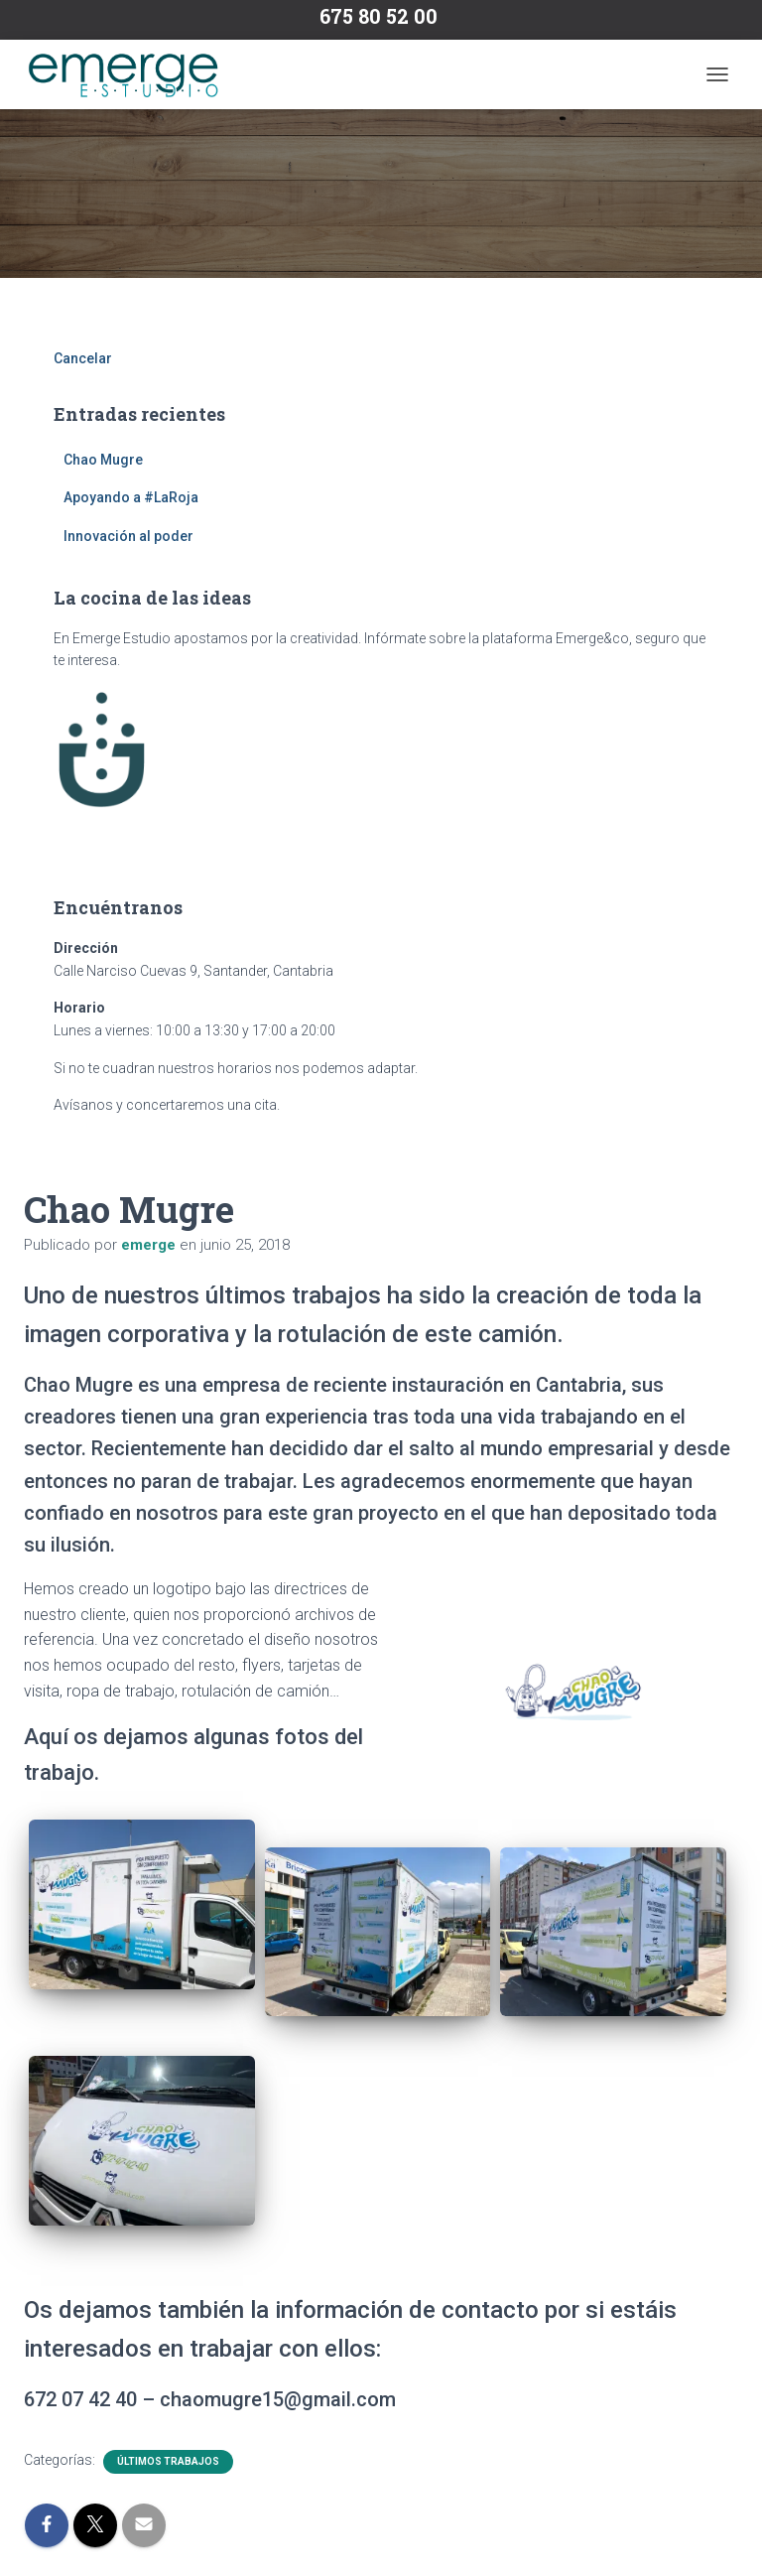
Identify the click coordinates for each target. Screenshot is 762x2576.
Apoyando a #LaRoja (131, 497)
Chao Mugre (103, 460)
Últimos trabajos (168, 2461)
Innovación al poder (128, 536)
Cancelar (83, 358)
